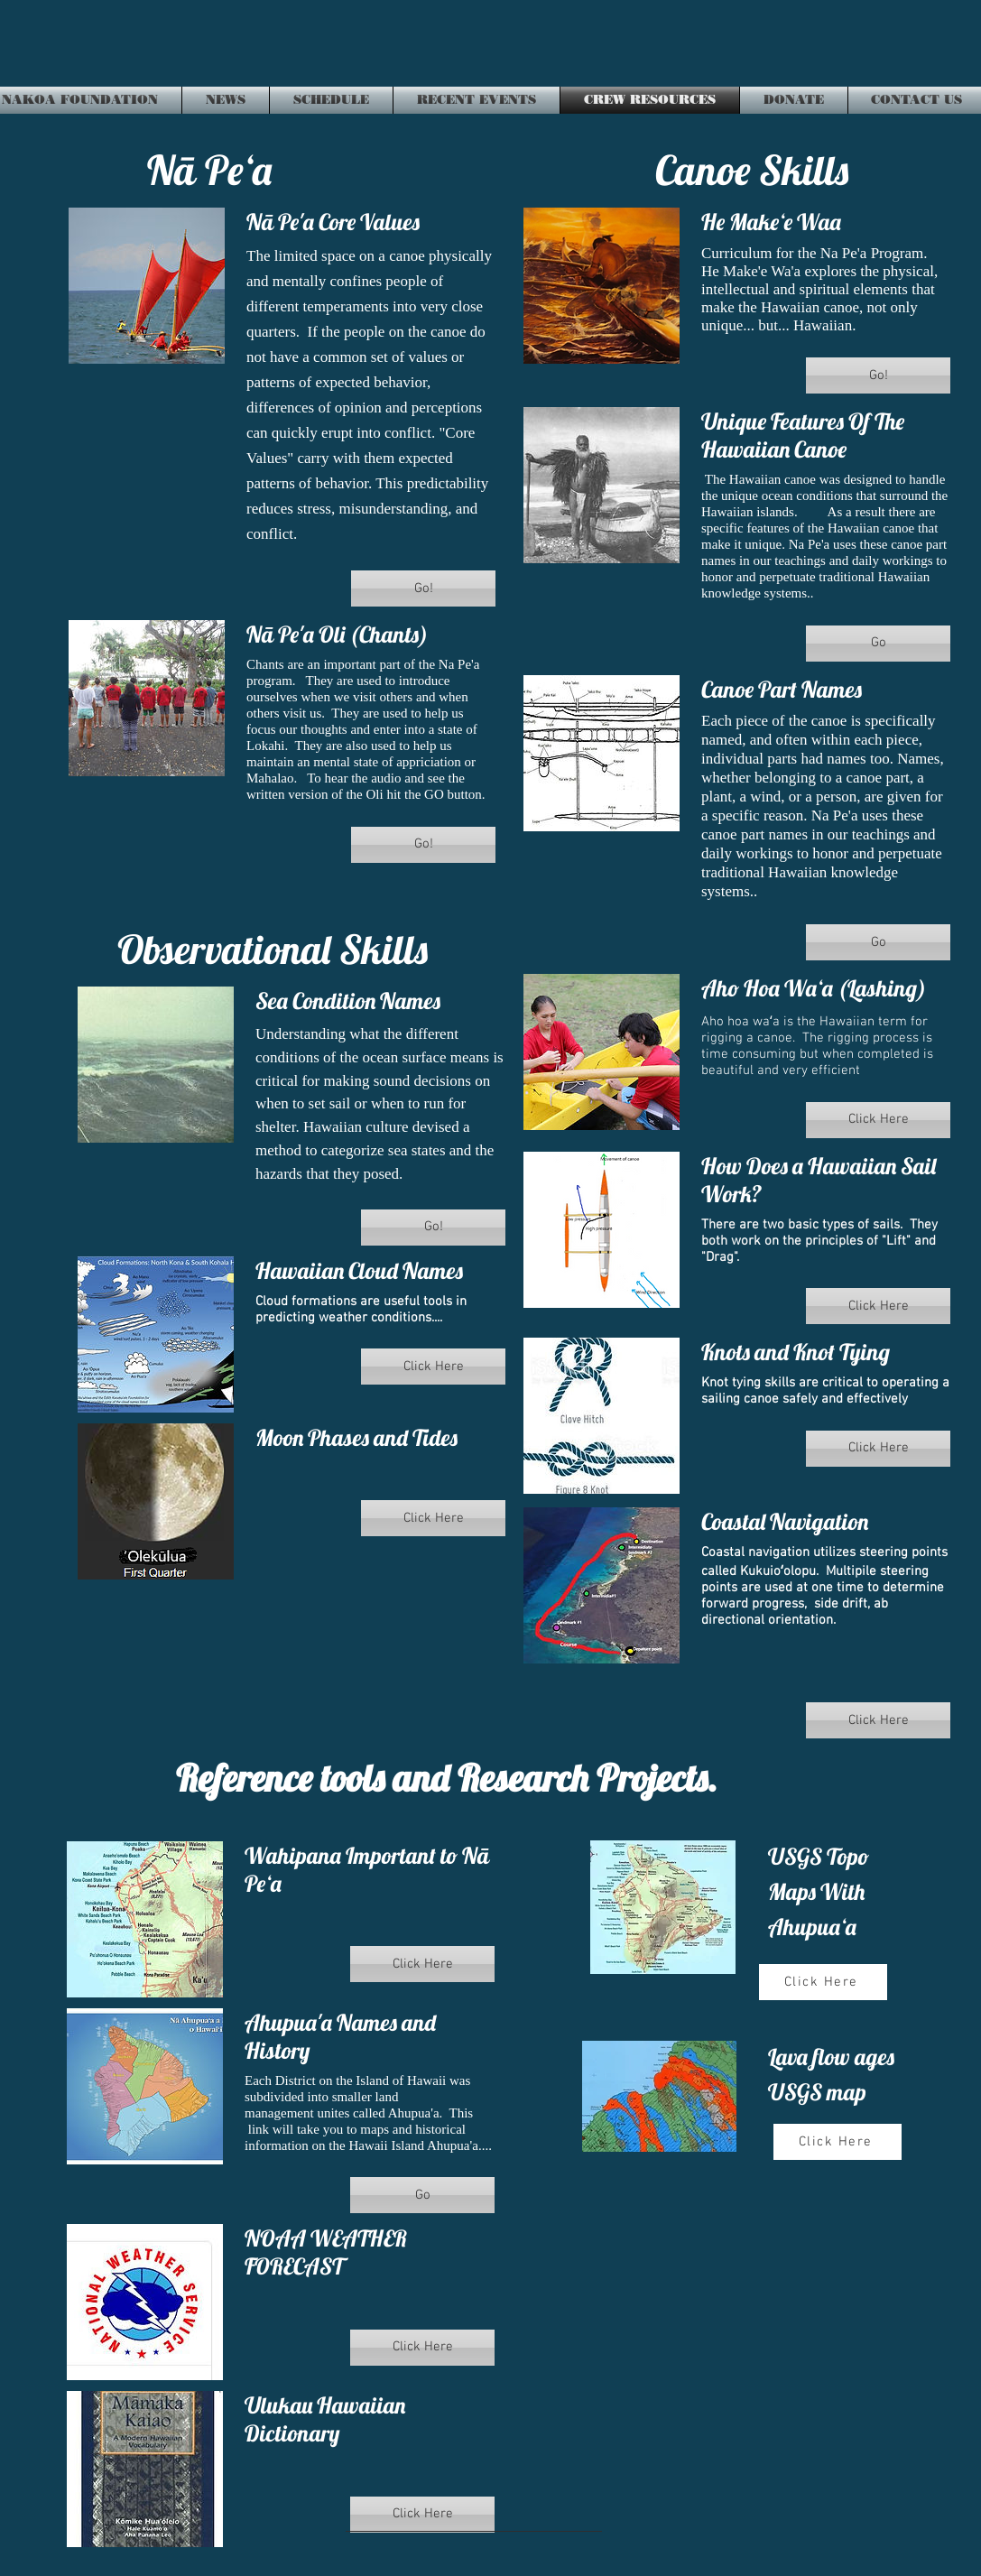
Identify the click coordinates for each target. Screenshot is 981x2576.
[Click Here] (823, 1982)
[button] (423, 588)
